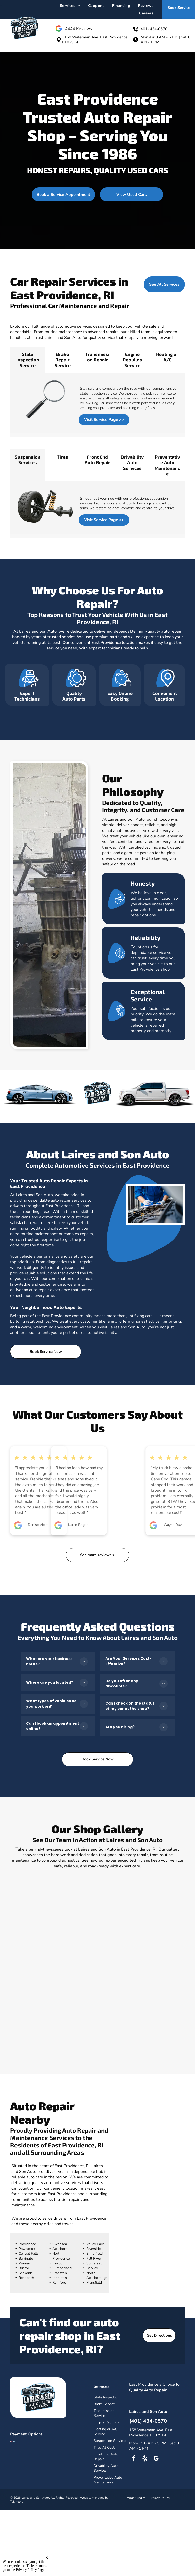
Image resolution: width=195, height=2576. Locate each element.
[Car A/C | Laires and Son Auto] (54, 1922)
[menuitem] (70, 5)
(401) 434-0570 (153, 29)
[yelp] (144, 2459)
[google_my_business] (156, 2459)
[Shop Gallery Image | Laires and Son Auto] (141, 1922)
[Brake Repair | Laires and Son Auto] (141, 2008)
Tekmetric (16, 2502)
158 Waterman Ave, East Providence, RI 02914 (150, 2432)
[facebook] (133, 2459)
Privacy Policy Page (30, 2570)
